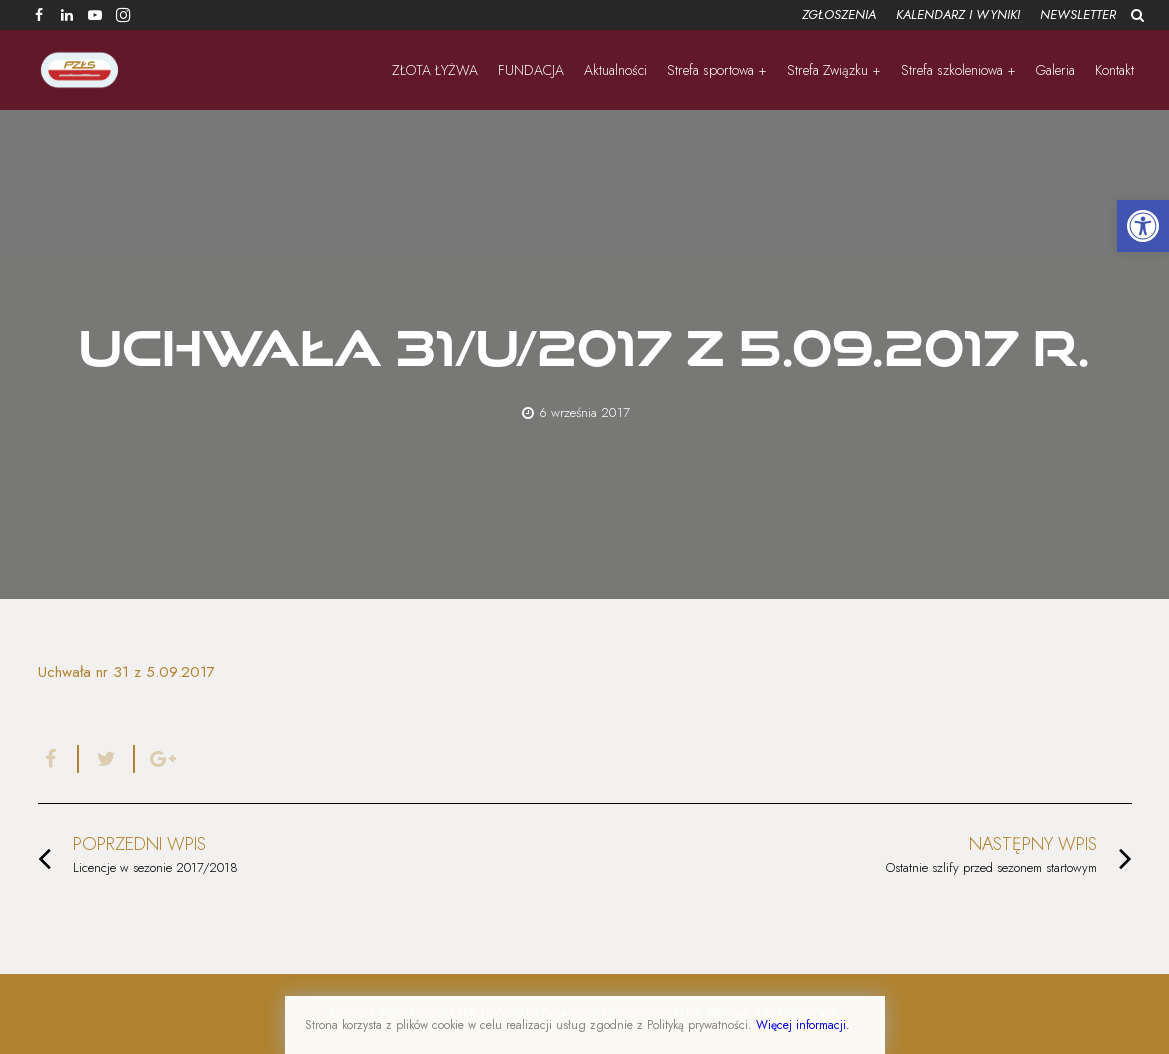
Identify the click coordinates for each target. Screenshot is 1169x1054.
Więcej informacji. (803, 1025)
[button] (1143, 226)
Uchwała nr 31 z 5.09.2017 (126, 672)
